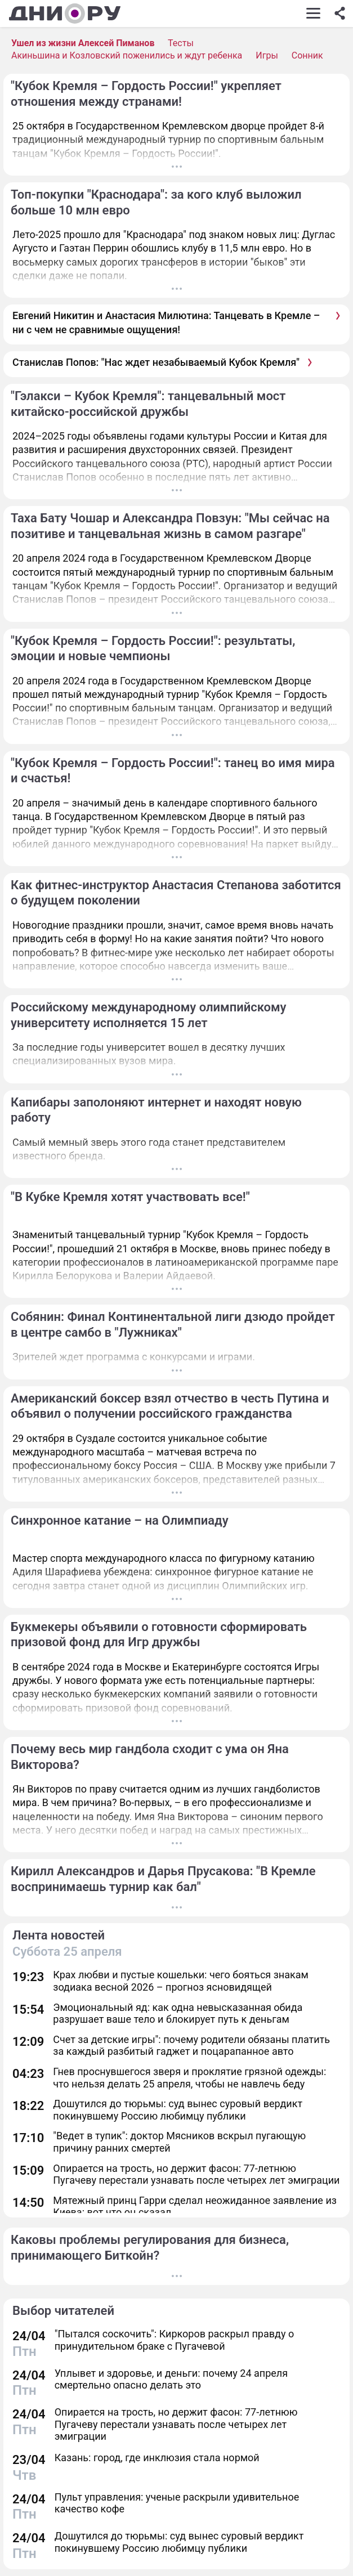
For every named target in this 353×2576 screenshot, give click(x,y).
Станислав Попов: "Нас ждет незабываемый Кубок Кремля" (156, 362)
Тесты (181, 43)
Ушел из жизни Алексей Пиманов (82, 43)
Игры (267, 55)
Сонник (307, 55)
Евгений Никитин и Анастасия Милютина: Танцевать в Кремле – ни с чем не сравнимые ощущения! (166, 322)
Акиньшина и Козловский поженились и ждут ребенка (126, 55)
